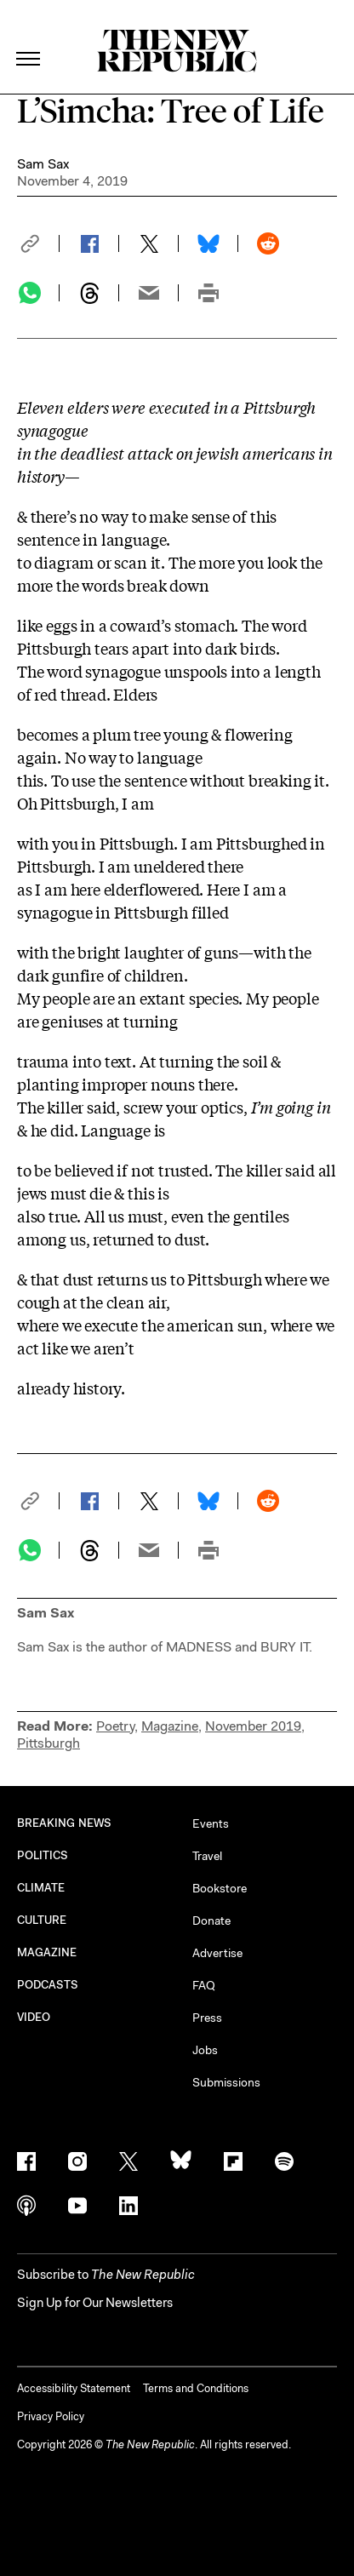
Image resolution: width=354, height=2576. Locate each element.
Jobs (205, 2050)
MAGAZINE (47, 1952)
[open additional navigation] (29, 37)
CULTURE (42, 1920)
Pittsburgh (48, 1743)
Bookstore (219, 1888)
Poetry (115, 1726)
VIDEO (33, 2017)
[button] (38, 243)
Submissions (226, 2082)
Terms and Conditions (195, 2388)
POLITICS (43, 1855)
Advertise (217, 1953)
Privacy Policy (50, 2416)
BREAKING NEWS (64, 1823)
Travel (207, 1855)
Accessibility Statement (73, 2388)
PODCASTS (48, 1985)
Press (207, 2017)
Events (210, 1823)
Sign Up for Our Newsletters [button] (95, 2302)
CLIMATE (41, 1887)
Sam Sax (43, 164)
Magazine (169, 1726)
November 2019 (253, 1726)
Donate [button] (211, 1920)
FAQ (203, 1985)
